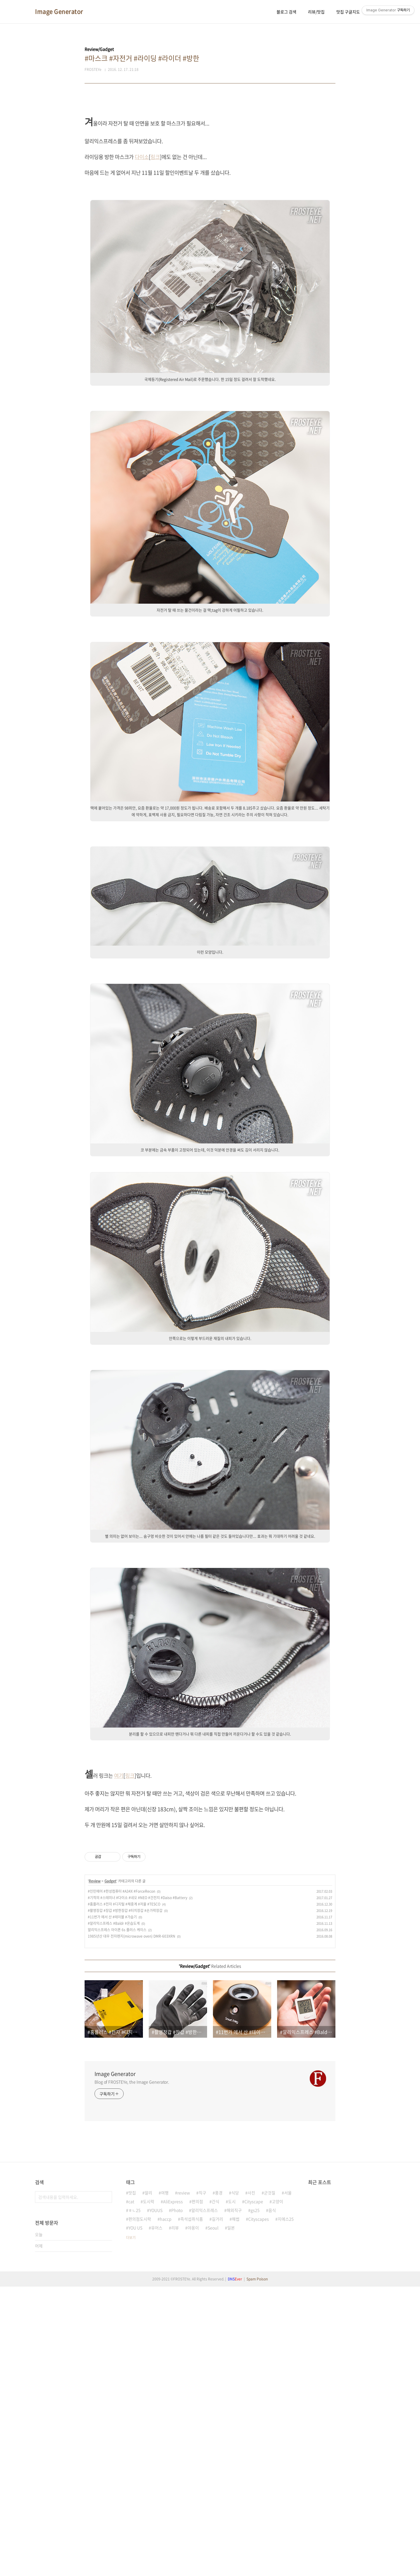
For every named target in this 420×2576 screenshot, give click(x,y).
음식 (272, 2478)
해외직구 (234, 2478)
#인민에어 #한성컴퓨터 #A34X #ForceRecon (121, 2159)
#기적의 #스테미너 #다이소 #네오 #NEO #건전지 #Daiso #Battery (137, 2166)
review (183, 2461)
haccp (166, 2487)
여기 (118, 1857)
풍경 (219, 2461)
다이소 (142, 157)
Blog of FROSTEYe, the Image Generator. (131, 2350)
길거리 (217, 2487)
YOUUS (155, 2478)
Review (95, 2149)
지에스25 (286, 2487)
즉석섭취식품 (191, 2487)
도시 (232, 2470)
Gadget (110, 2149)
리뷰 (175, 2496)
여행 (165, 2461)
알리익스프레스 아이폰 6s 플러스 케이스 (117, 2198)
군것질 (269, 2461)
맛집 (132, 2461)
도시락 (148, 2470)
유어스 (156, 2496)
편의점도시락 (139, 2487)
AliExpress (173, 2470)
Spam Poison (257, 2547)
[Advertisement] (210, 1206)
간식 (215, 2470)
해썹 (235, 2487)
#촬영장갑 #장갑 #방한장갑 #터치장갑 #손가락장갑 (125, 2179)
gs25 (255, 2478)
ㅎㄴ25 (134, 2478)
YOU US (135, 2496)
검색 (106, 2465)
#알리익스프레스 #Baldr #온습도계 (114, 2191)
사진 (251, 2461)
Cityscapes (258, 2487)
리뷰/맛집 (316, 12)
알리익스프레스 (204, 2478)
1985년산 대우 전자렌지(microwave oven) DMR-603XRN (131, 2204)
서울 (288, 2461)
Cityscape (253, 2470)
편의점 (197, 2470)
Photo (177, 2478)
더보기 (131, 2506)
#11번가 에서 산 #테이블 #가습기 (112, 2185)
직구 (202, 2461)
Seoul (213, 2496)
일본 (231, 2496)
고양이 (277, 2470)
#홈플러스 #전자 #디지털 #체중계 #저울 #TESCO (124, 2172)
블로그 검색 (286, 12)
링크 (155, 157)
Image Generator (59, 12)
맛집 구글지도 (348, 12)
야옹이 (193, 2496)
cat (131, 2470)
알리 (148, 2461)
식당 (235, 2461)
